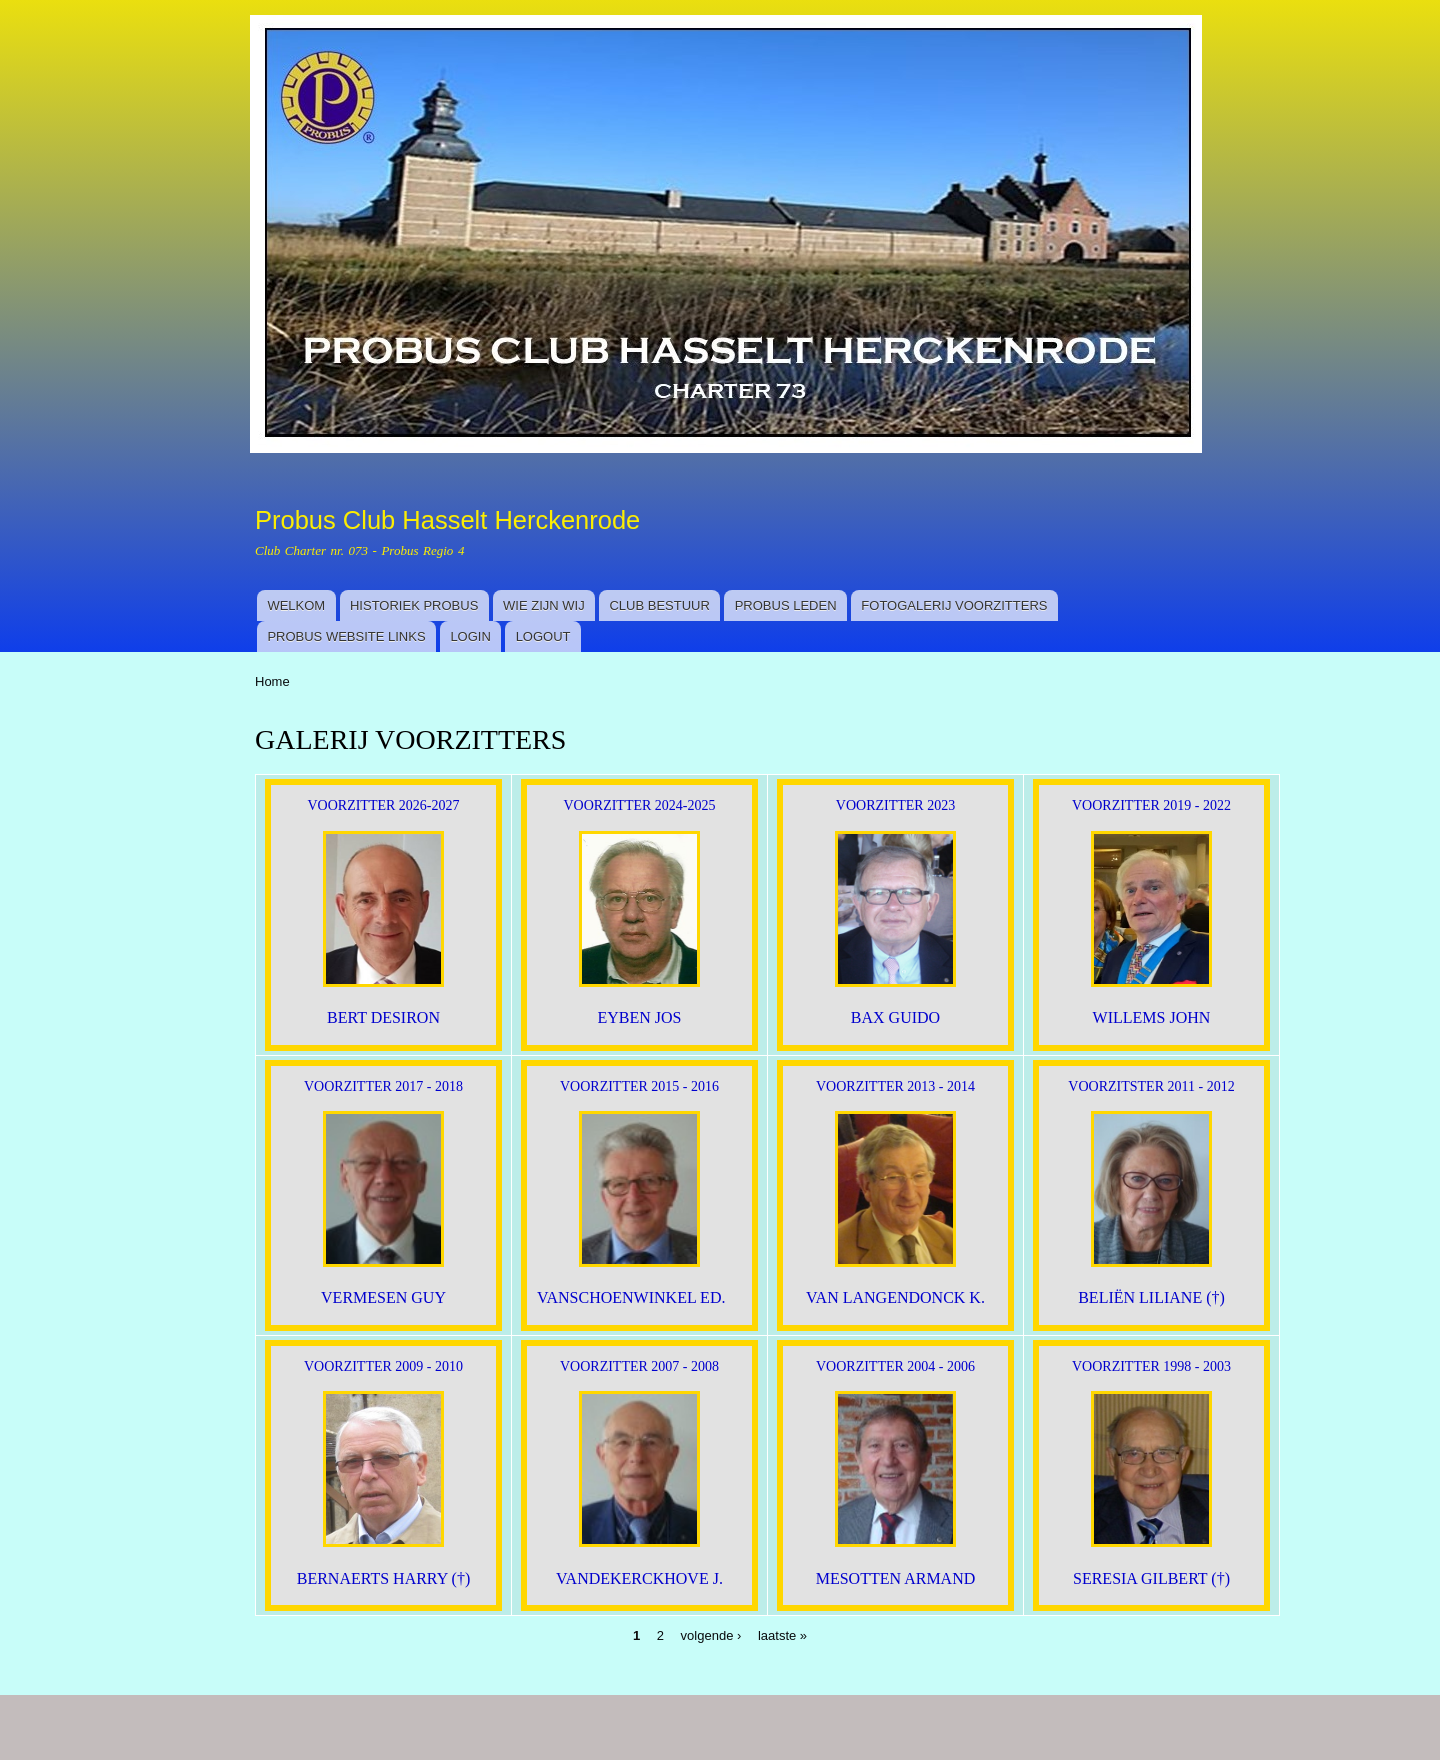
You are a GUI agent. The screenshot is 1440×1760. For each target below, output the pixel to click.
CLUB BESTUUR (659, 605)
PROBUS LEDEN (786, 605)
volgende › (711, 1635)
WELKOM (296, 605)
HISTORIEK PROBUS (414, 605)
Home (272, 681)
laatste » (782, 1635)
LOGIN (470, 636)
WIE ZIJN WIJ (544, 605)
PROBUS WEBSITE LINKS (346, 636)
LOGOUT (543, 636)
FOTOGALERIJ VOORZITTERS (954, 605)
